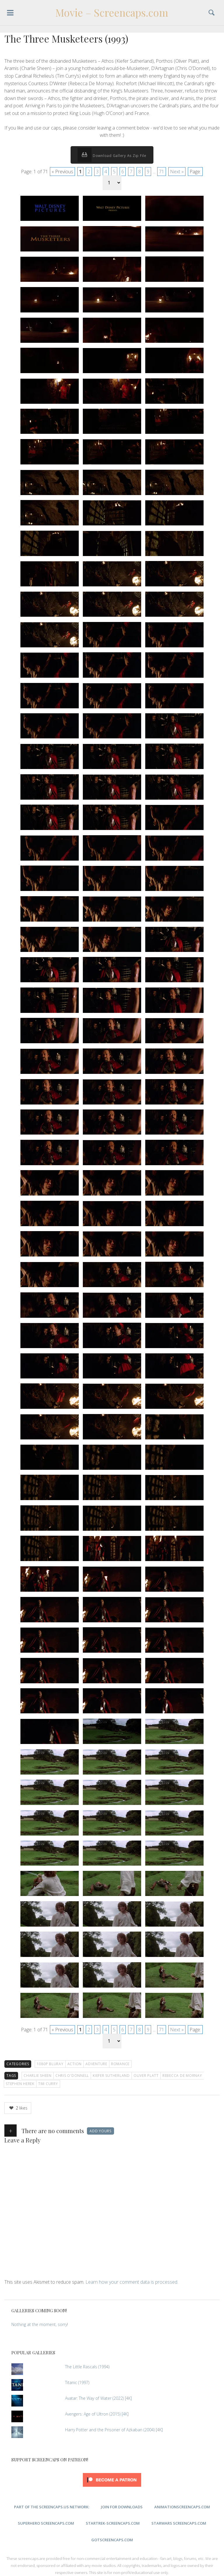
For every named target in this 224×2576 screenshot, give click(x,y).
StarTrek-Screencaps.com (113, 2523)
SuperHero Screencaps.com (46, 2523)
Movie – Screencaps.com (111, 12)
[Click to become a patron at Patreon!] (112, 2488)
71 (161, 171)
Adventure (96, 2063)
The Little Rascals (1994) (87, 2366)
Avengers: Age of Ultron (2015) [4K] (97, 2414)
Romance (120, 2063)
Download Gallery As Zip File (112, 155)
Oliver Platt (146, 2075)
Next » (177, 171)
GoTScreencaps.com (112, 2539)
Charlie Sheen (38, 2075)
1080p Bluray (50, 2063)
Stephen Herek (20, 2083)
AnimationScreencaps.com (182, 2506)
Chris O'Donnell (72, 2075)
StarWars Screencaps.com (178, 2523)
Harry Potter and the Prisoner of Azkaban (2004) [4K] (114, 2429)
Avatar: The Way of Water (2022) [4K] (98, 2398)
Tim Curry (48, 2083)
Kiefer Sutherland (111, 2075)
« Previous (62, 171)
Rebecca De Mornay (182, 2075)
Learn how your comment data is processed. (131, 2282)
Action (74, 2063)
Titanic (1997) (77, 2382)
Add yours (100, 2130)
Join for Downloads (122, 2506)
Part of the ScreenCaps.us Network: (51, 2506)
